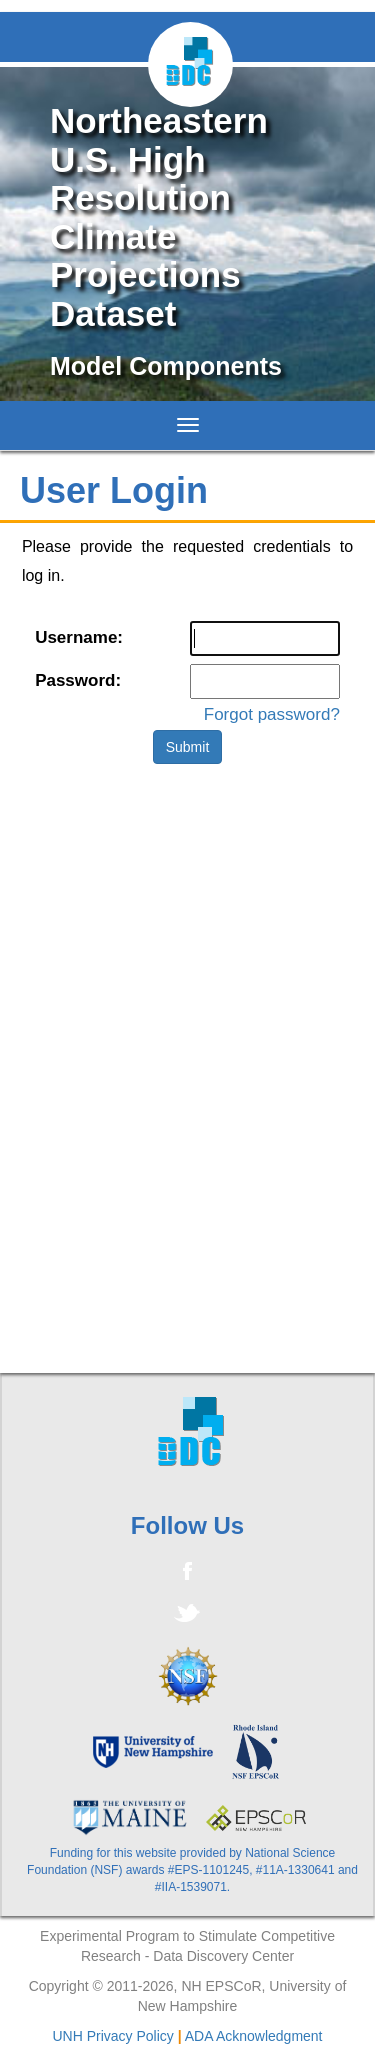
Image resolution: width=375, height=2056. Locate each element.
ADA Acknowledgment (254, 2036)
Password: (78, 680)
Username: (79, 637)
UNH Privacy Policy (112, 2036)
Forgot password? (272, 714)
